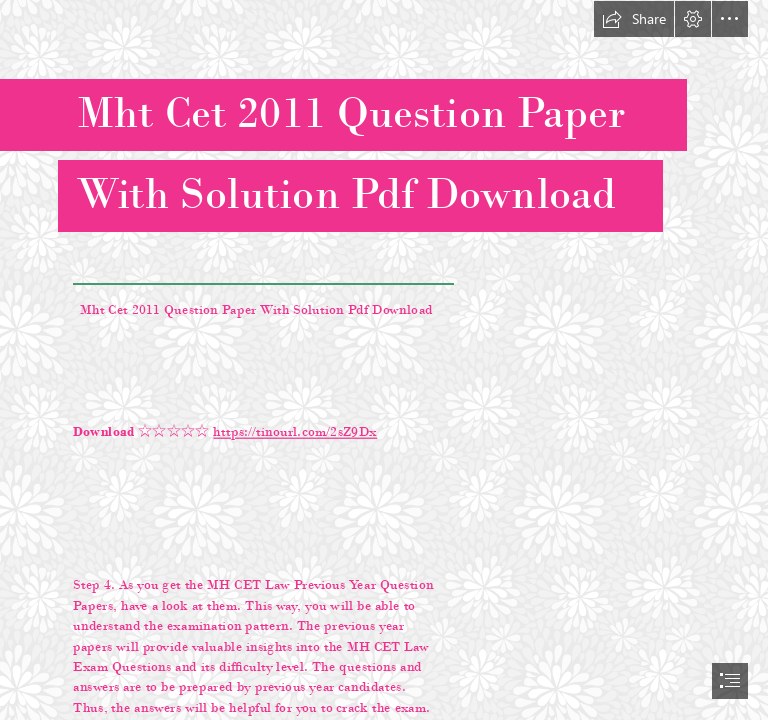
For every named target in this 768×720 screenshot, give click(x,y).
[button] (634, 19)
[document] (384, 360)
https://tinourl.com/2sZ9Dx (296, 431)
